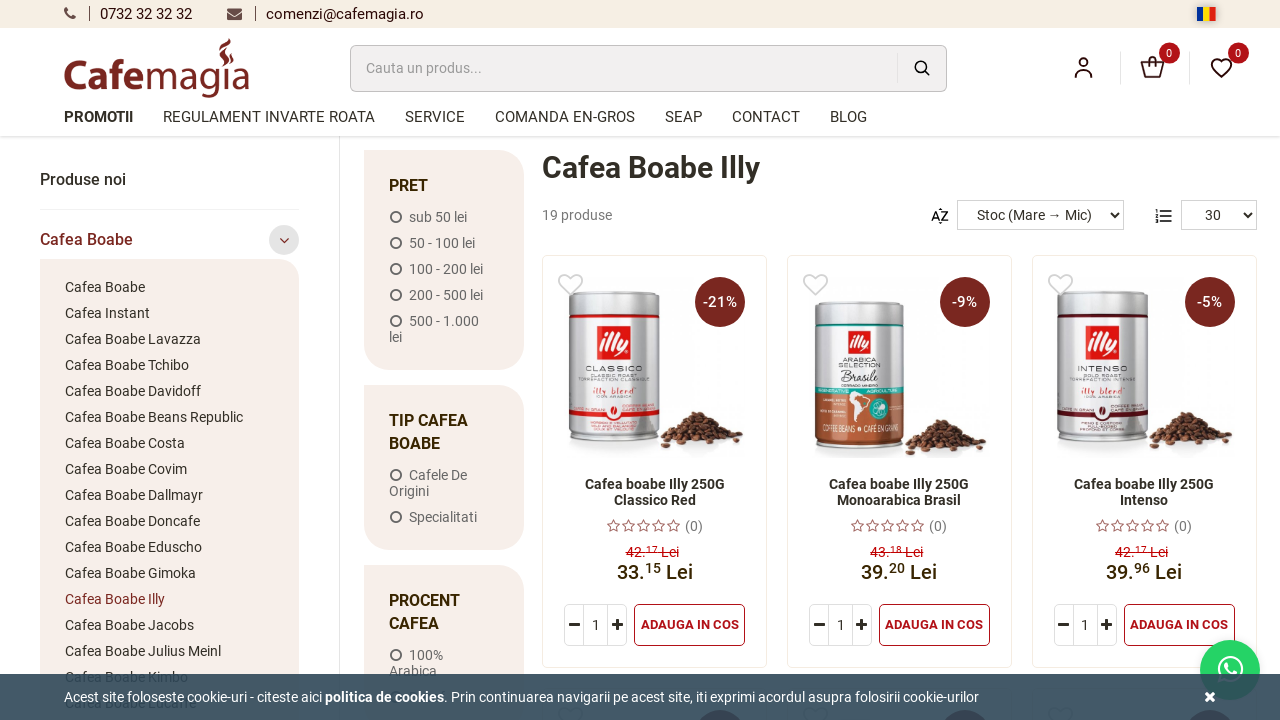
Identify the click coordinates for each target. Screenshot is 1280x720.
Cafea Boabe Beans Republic (154, 417)
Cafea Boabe (169, 239)
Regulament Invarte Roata (269, 117)
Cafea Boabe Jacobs (129, 625)
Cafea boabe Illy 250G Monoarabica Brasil (899, 492)
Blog (848, 117)
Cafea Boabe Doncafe (132, 521)
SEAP (683, 117)
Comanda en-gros (565, 117)
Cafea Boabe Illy (115, 599)
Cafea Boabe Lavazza (133, 339)
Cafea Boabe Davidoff (133, 391)
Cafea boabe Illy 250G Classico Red (655, 492)
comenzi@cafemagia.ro (325, 14)
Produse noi (83, 179)
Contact (766, 117)
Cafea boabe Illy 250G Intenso (1144, 492)
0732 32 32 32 (128, 14)
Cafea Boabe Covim (126, 469)
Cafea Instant (107, 313)
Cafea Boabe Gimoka (130, 573)
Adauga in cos (690, 624)
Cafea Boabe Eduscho (133, 547)
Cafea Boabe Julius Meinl (143, 651)
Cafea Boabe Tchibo (127, 365)
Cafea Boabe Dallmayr (134, 495)
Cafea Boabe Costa (125, 443)
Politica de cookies (384, 697)
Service (435, 117)
